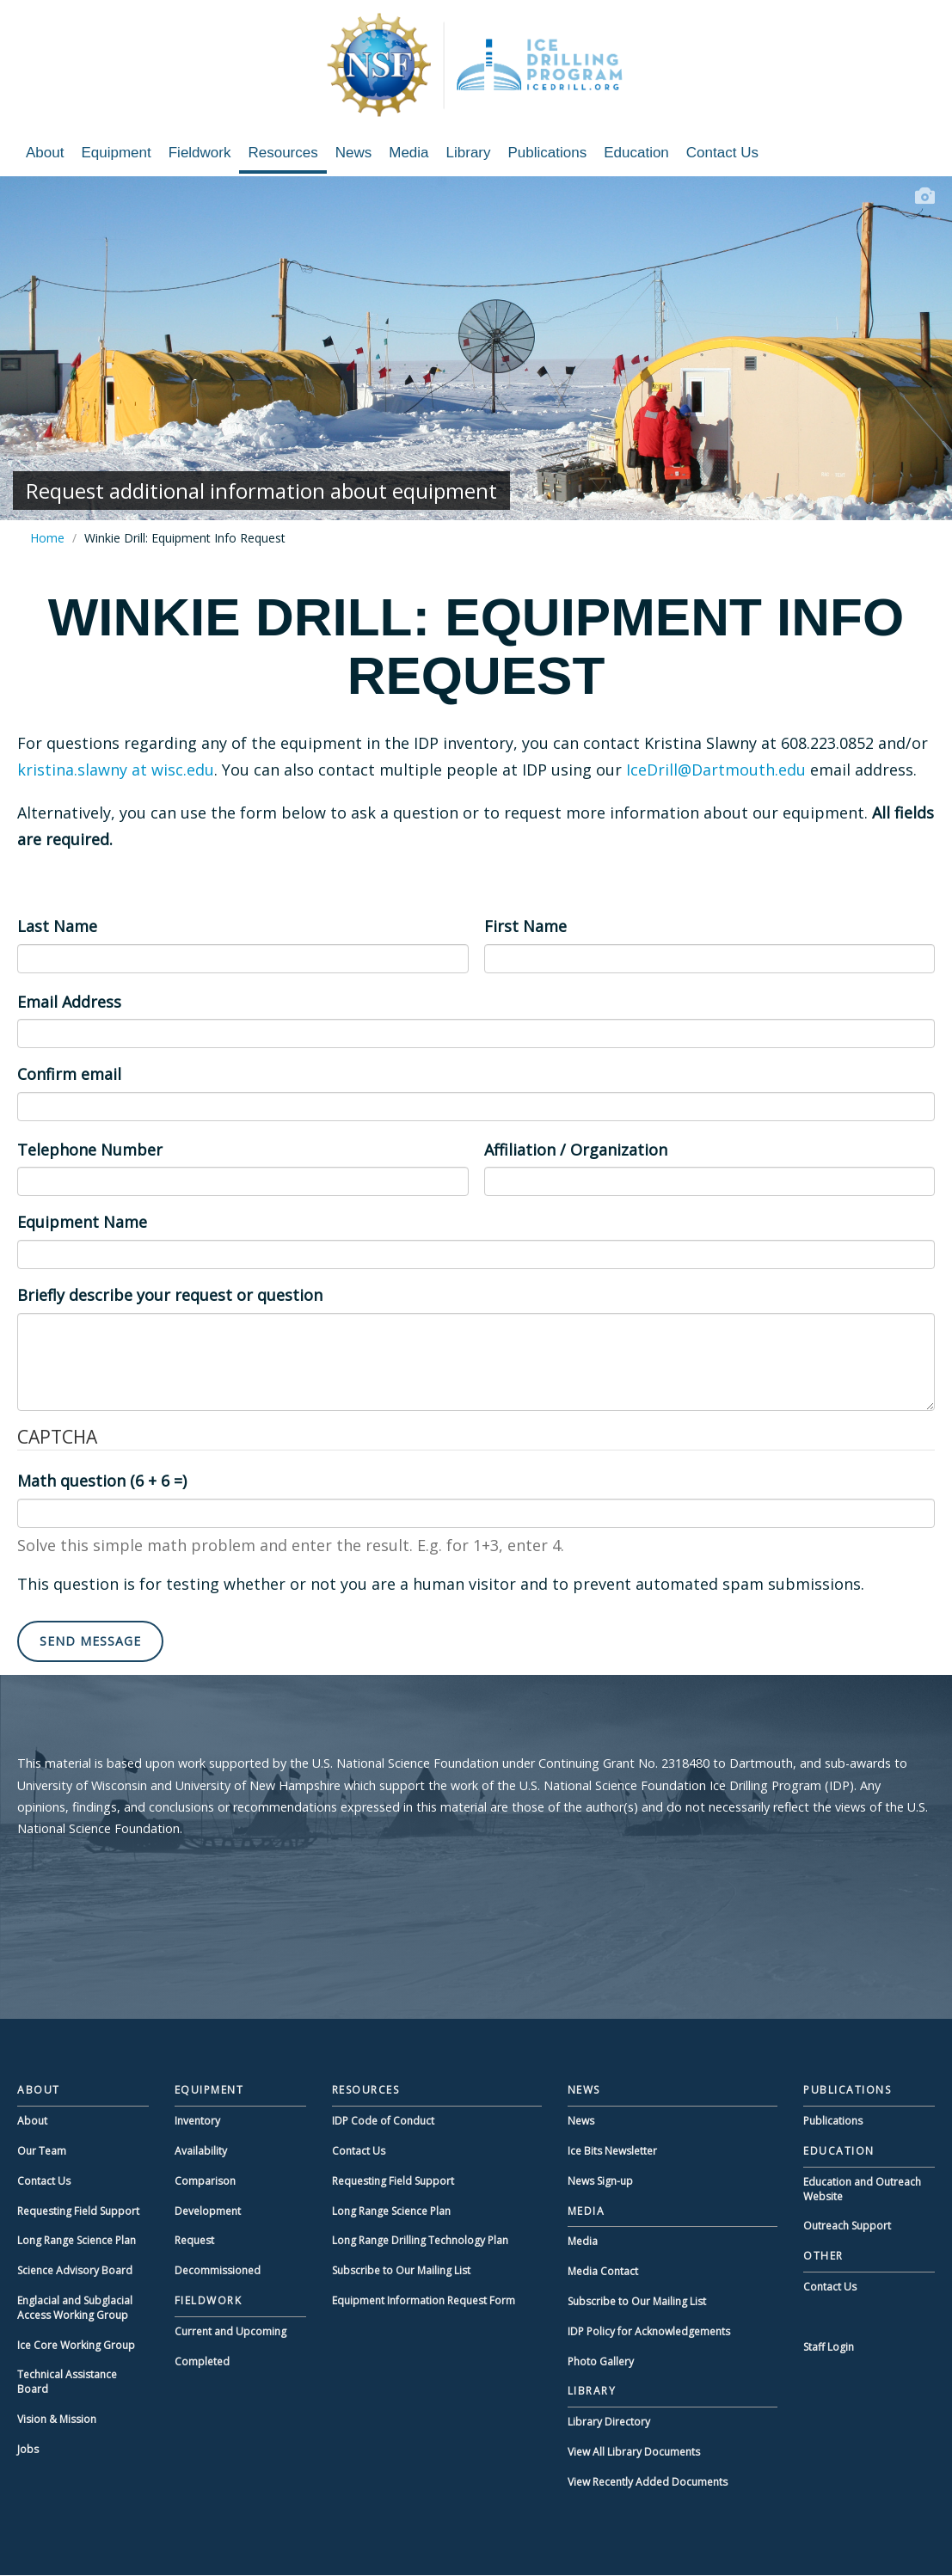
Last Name (57, 926)
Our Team (41, 2151)
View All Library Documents (634, 2451)
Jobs (28, 2449)
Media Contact (603, 2271)
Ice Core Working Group (76, 2345)
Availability (201, 2151)
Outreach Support (847, 2225)
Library (468, 152)
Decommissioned (218, 2270)
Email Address (69, 1001)
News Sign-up (600, 2181)
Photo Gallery (601, 2361)
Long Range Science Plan (76, 2240)
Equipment (115, 152)
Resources (282, 152)
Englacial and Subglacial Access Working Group (74, 2307)
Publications (547, 152)
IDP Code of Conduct (383, 2120)
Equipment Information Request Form (423, 2300)
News (353, 152)
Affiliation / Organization (575, 1149)
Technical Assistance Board (67, 2381)
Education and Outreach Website (862, 2189)
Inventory (197, 2120)
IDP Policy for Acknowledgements (649, 2331)
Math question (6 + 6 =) (102, 1480)
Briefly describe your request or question (169, 1295)
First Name (525, 926)
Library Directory (609, 2421)
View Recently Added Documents (648, 2482)
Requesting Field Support (78, 2211)
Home (47, 538)
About (45, 152)
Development (208, 2211)
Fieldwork (200, 152)
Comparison (205, 2181)
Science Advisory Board (74, 2270)
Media (408, 152)
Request (194, 2240)
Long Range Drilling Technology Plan (420, 2240)
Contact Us (722, 152)
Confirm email (69, 1074)
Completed (202, 2361)
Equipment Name (82, 1221)
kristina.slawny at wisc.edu (115, 769)
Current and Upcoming (230, 2331)
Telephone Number (90, 1149)
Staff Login (828, 2347)
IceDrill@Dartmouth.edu (716, 769)
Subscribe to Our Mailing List (401, 2270)
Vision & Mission (56, 2419)
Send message (90, 1641)
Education (636, 152)
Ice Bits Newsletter (612, 2151)
